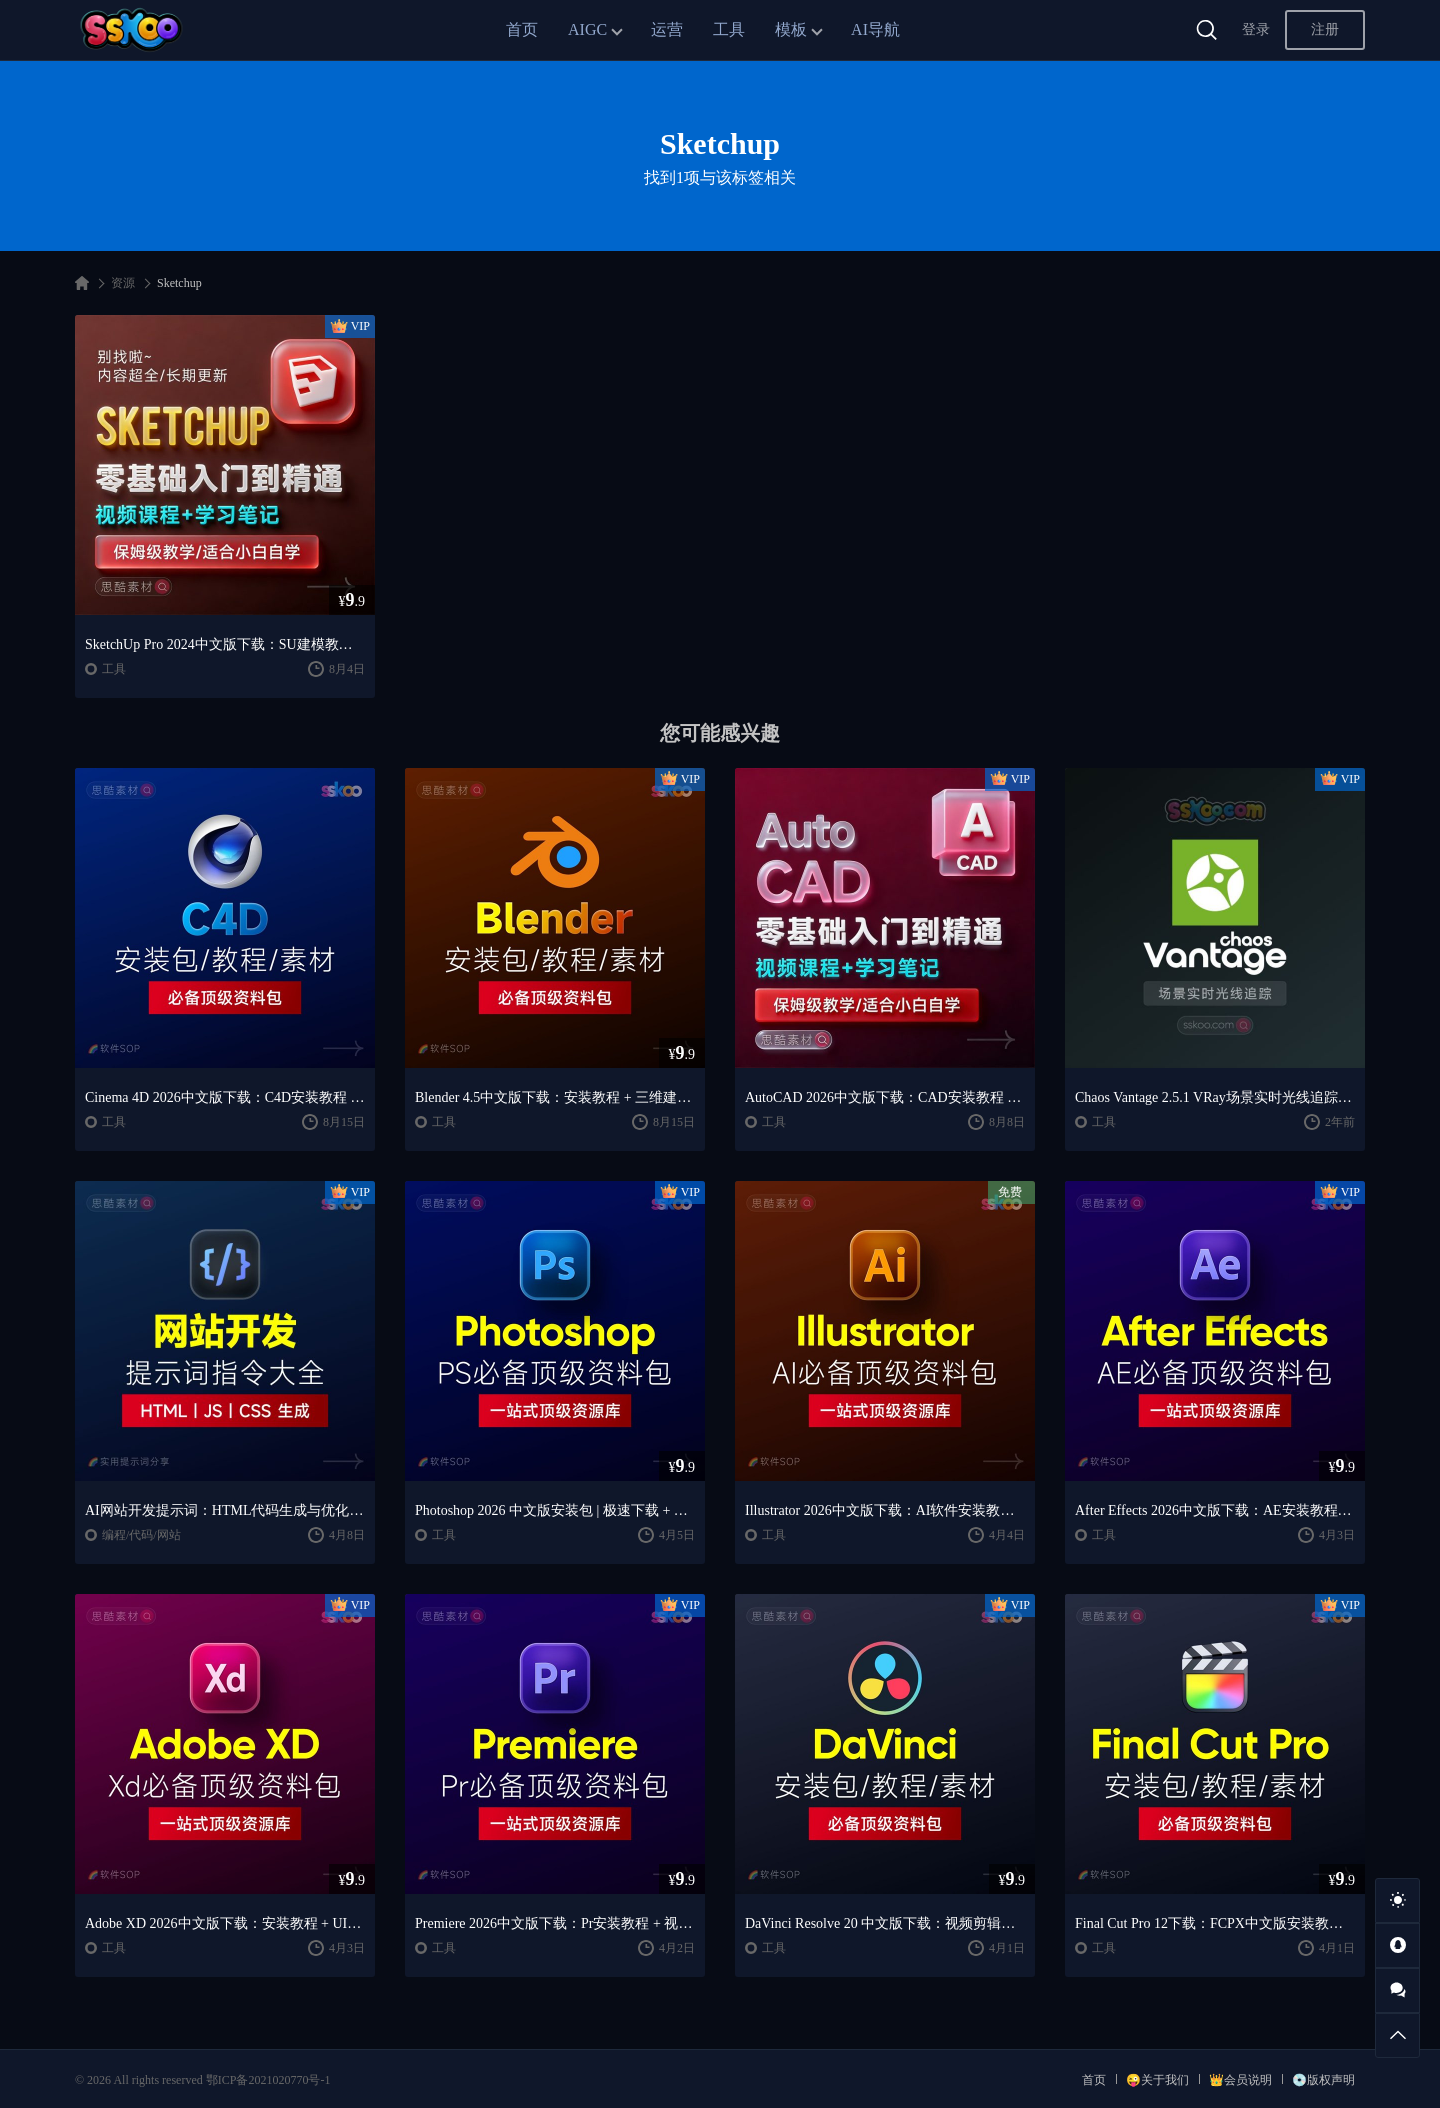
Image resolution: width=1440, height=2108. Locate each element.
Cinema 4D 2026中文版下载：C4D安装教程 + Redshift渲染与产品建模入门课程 (225, 1097)
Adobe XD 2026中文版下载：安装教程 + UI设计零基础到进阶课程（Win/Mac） (225, 1923)
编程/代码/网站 (141, 1535)
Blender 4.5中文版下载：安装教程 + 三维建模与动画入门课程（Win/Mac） (555, 1097)
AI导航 (875, 29)
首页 (522, 29)
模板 (791, 29)
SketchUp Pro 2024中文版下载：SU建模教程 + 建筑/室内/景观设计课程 (225, 644)
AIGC (587, 29)
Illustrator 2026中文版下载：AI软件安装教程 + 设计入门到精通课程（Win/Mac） (885, 1510)
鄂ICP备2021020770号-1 (268, 2080)
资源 (123, 283)
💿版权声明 (1323, 2080)
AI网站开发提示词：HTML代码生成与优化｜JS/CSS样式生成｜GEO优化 (225, 1510)
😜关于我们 (1157, 2080)
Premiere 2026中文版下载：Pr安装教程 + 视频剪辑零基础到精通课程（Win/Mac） (555, 1923)
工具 (729, 29)
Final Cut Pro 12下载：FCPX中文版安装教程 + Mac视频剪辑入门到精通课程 (1215, 1923)
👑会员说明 (1240, 2080)
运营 (667, 29)
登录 (1256, 29)
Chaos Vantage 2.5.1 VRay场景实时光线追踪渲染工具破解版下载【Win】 (1215, 1097)
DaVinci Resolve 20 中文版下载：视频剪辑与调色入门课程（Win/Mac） (885, 1923)
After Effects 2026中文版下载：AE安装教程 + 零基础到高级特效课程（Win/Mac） (1215, 1510)
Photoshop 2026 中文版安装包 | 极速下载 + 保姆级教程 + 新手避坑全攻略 (555, 1510)
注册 (1325, 29)
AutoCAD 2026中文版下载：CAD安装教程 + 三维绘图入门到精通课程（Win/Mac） (885, 1097)
